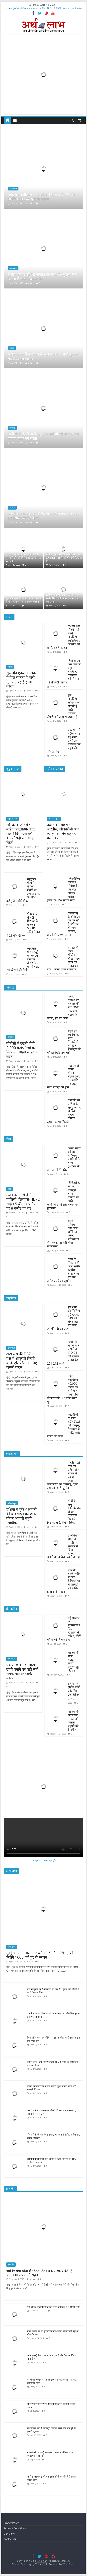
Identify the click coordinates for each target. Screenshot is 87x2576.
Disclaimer (10, 2533)
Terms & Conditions (15, 2528)
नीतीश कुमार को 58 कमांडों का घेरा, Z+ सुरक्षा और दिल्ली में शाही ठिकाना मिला (42, 276)
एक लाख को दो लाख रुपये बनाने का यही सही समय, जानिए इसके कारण (22, 1671)
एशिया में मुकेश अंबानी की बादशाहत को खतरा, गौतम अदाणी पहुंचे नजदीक (22, 1516)
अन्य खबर (13, 188)
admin (31, 203)
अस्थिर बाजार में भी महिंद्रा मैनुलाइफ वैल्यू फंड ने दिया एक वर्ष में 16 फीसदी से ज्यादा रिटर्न (20, 833)
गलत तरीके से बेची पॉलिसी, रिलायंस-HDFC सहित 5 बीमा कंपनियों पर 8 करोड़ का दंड (23, 1201)
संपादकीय (11, 1658)
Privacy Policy (11, 2522)
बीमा (9, 1188)
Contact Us (10, 2539)
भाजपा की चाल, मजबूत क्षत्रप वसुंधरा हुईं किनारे (74, 1662)
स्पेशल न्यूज (12, 1503)
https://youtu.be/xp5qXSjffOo (43, 1860)
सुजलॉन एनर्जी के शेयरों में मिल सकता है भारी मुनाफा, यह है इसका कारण (43, 356)
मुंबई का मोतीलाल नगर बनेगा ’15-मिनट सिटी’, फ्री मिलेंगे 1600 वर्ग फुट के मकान (47, 8)
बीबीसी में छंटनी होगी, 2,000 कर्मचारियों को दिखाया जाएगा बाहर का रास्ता (43, 436)
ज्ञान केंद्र (11, 2264)
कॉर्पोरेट (12, 427)
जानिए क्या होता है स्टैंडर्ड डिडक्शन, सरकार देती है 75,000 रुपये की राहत (39, 2272)
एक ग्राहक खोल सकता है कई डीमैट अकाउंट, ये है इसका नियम (53, 2306)
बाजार (11, 348)
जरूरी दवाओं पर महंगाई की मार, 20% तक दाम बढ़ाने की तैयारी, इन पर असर (44, 515)
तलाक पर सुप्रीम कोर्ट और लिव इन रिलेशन (74, 1688)
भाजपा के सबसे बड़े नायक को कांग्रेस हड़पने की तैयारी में (73, 1720)
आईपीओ (11, 1348)
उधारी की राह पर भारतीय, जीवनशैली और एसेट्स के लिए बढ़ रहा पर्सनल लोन (63, 831)
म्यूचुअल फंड (12, 818)
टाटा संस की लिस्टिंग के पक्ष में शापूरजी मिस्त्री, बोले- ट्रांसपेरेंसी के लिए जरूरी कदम (21, 1360)
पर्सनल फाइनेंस (54, 818)
